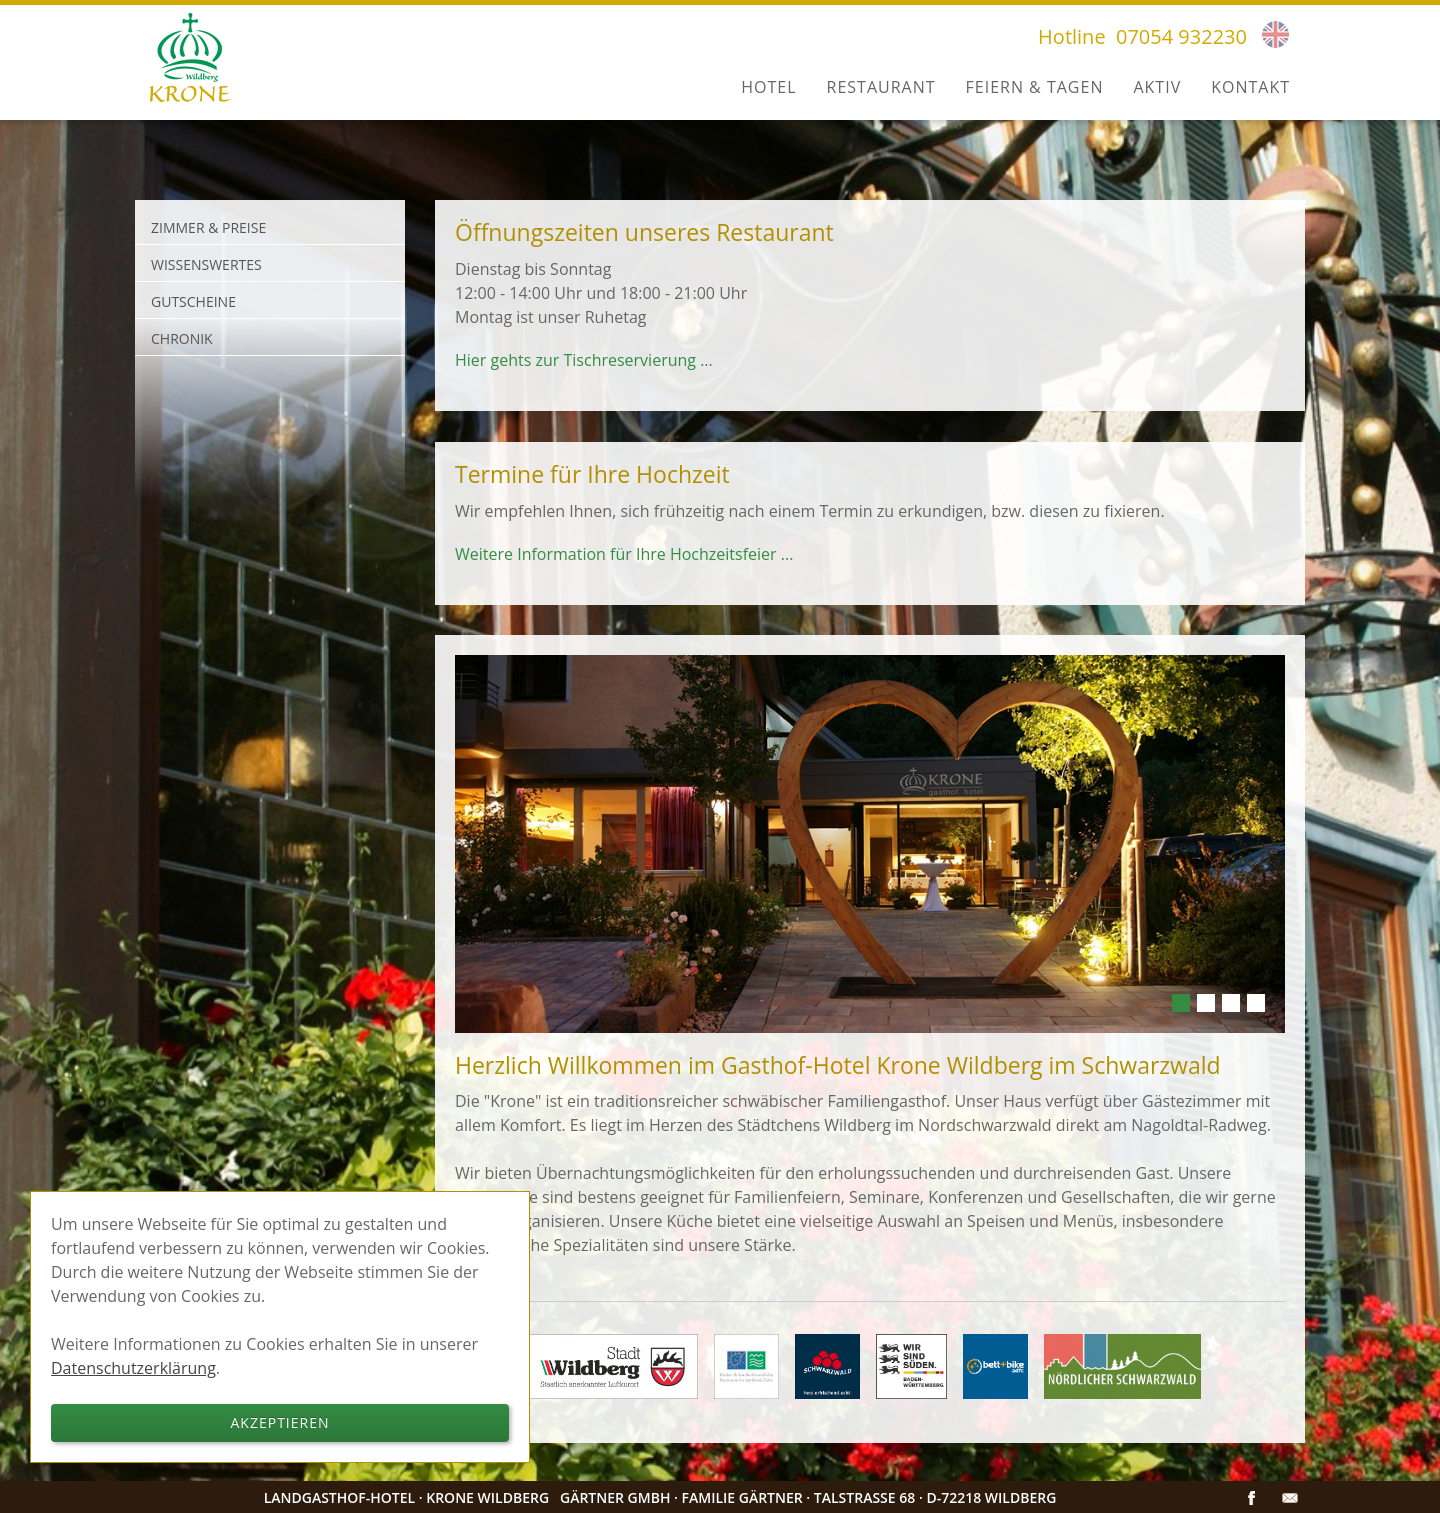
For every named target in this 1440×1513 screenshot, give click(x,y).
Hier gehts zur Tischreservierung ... (584, 360)
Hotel (768, 87)
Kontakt (1250, 87)
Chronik (182, 338)
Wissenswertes (206, 264)
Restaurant (881, 87)
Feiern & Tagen (1035, 87)
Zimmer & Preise (208, 227)
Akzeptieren (280, 1422)
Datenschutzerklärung (133, 1368)
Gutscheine (193, 301)
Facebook (1252, 1498)
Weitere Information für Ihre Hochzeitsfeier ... (624, 554)
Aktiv (1157, 87)
